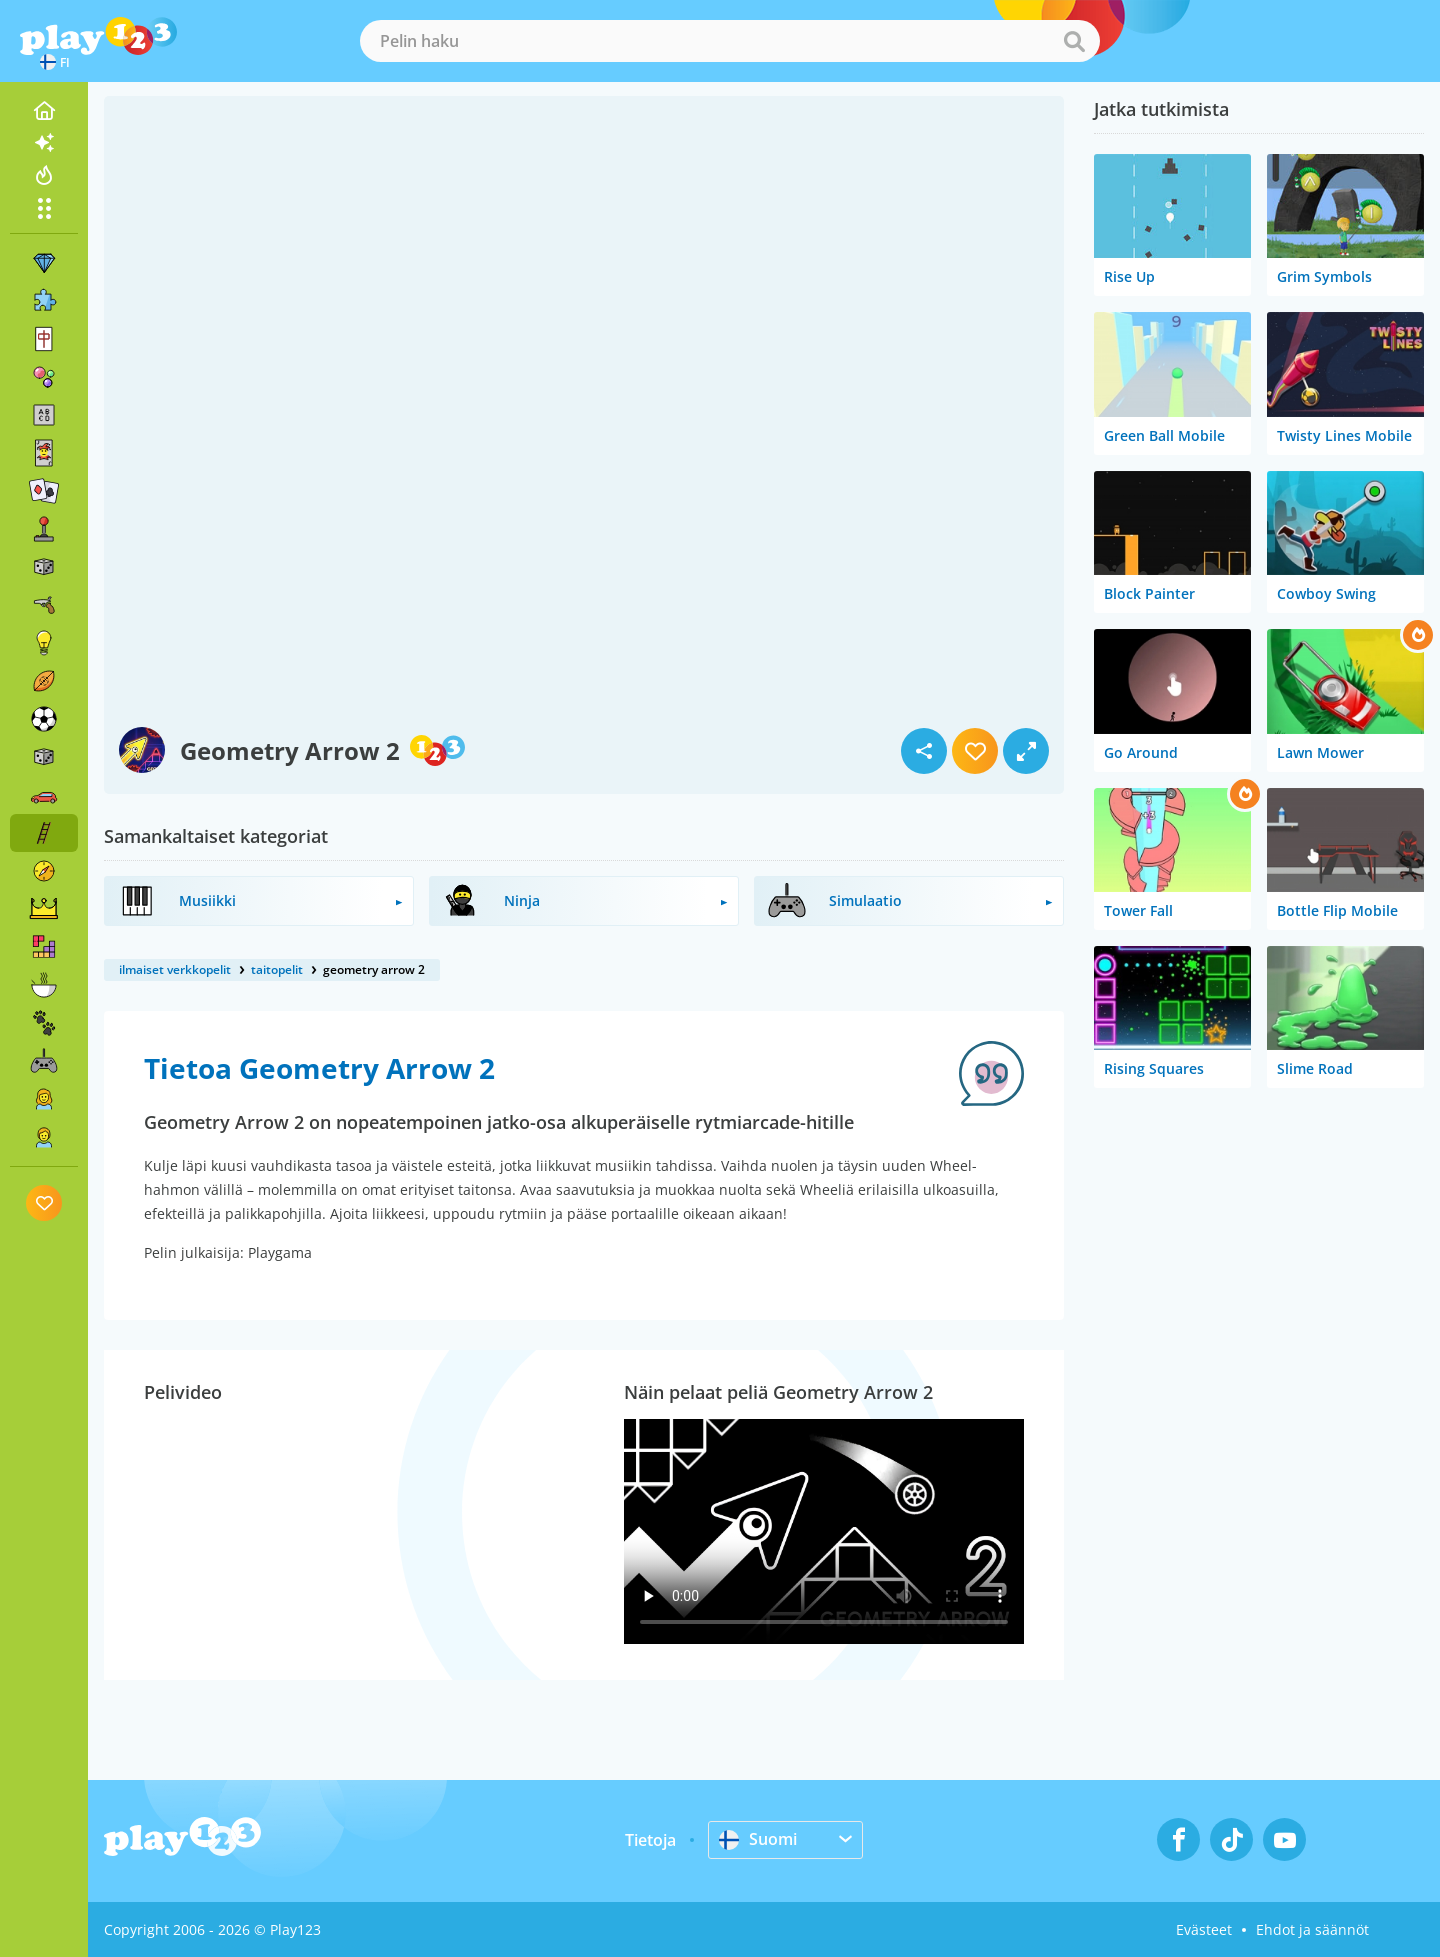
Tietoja (650, 1840)
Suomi (758, 1839)
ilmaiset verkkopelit (175, 969)
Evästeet (1204, 1929)
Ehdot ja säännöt (1312, 1929)
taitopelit (277, 969)
